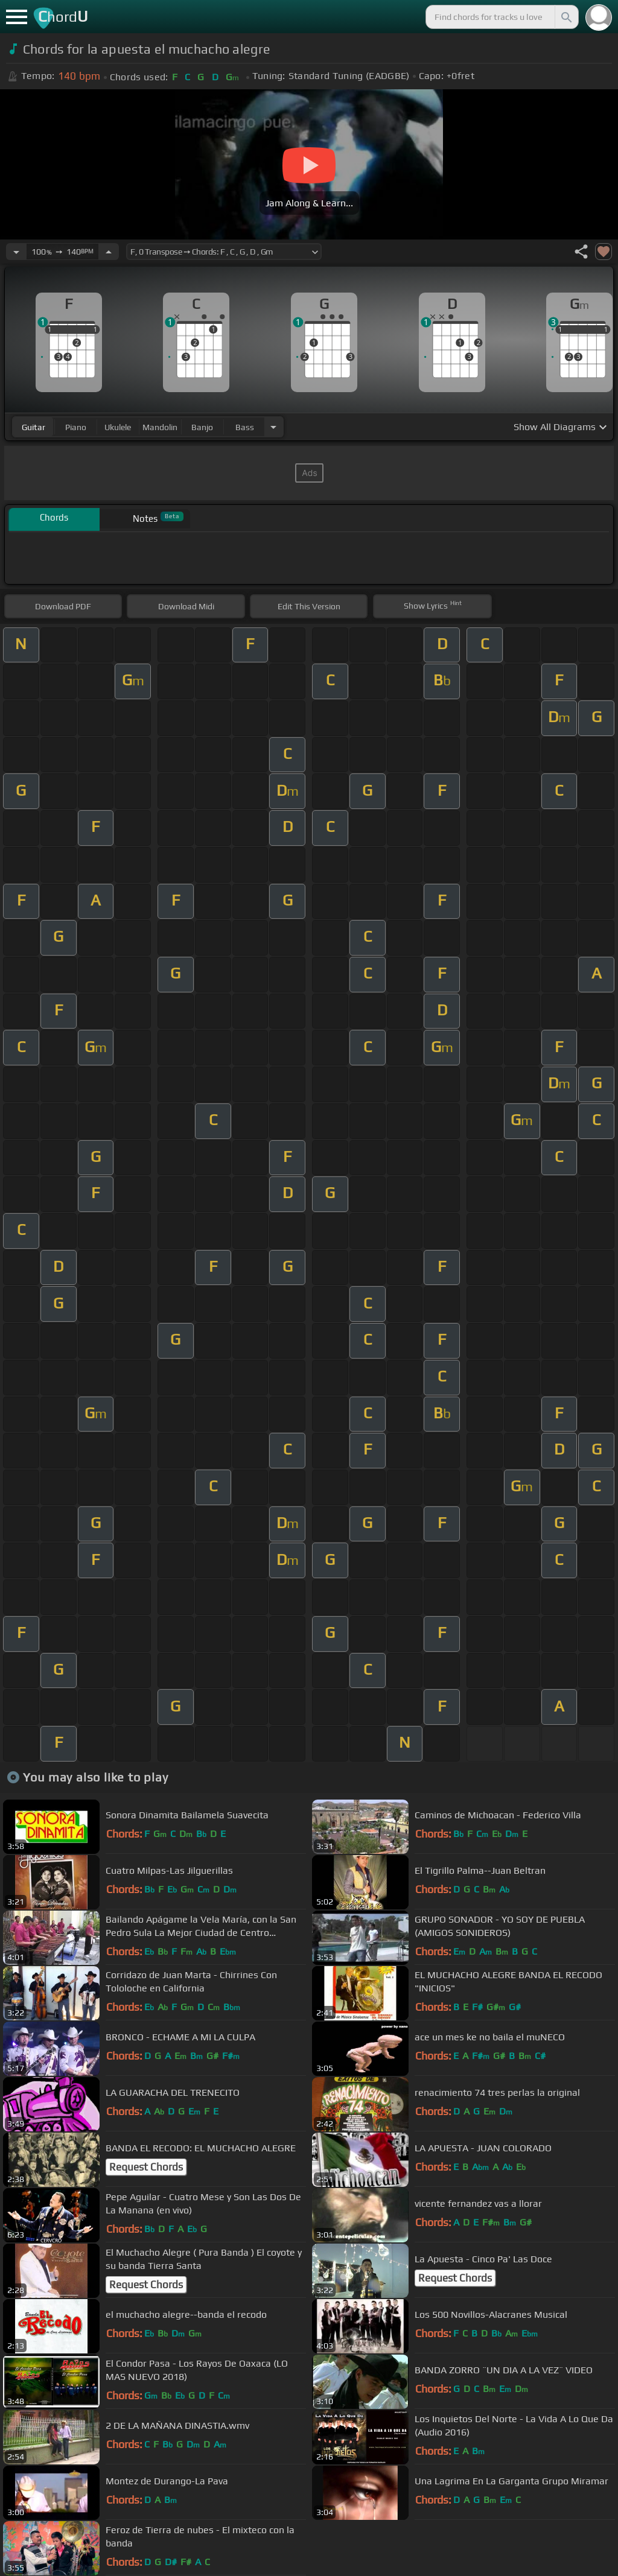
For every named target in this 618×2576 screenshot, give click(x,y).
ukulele (117, 427)
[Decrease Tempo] (16, 251)
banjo (202, 427)
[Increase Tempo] (108, 251)
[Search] (565, 17)
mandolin (159, 427)
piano (75, 427)
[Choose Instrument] (273, 426)
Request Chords (146, 2167)
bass (244, 427)
